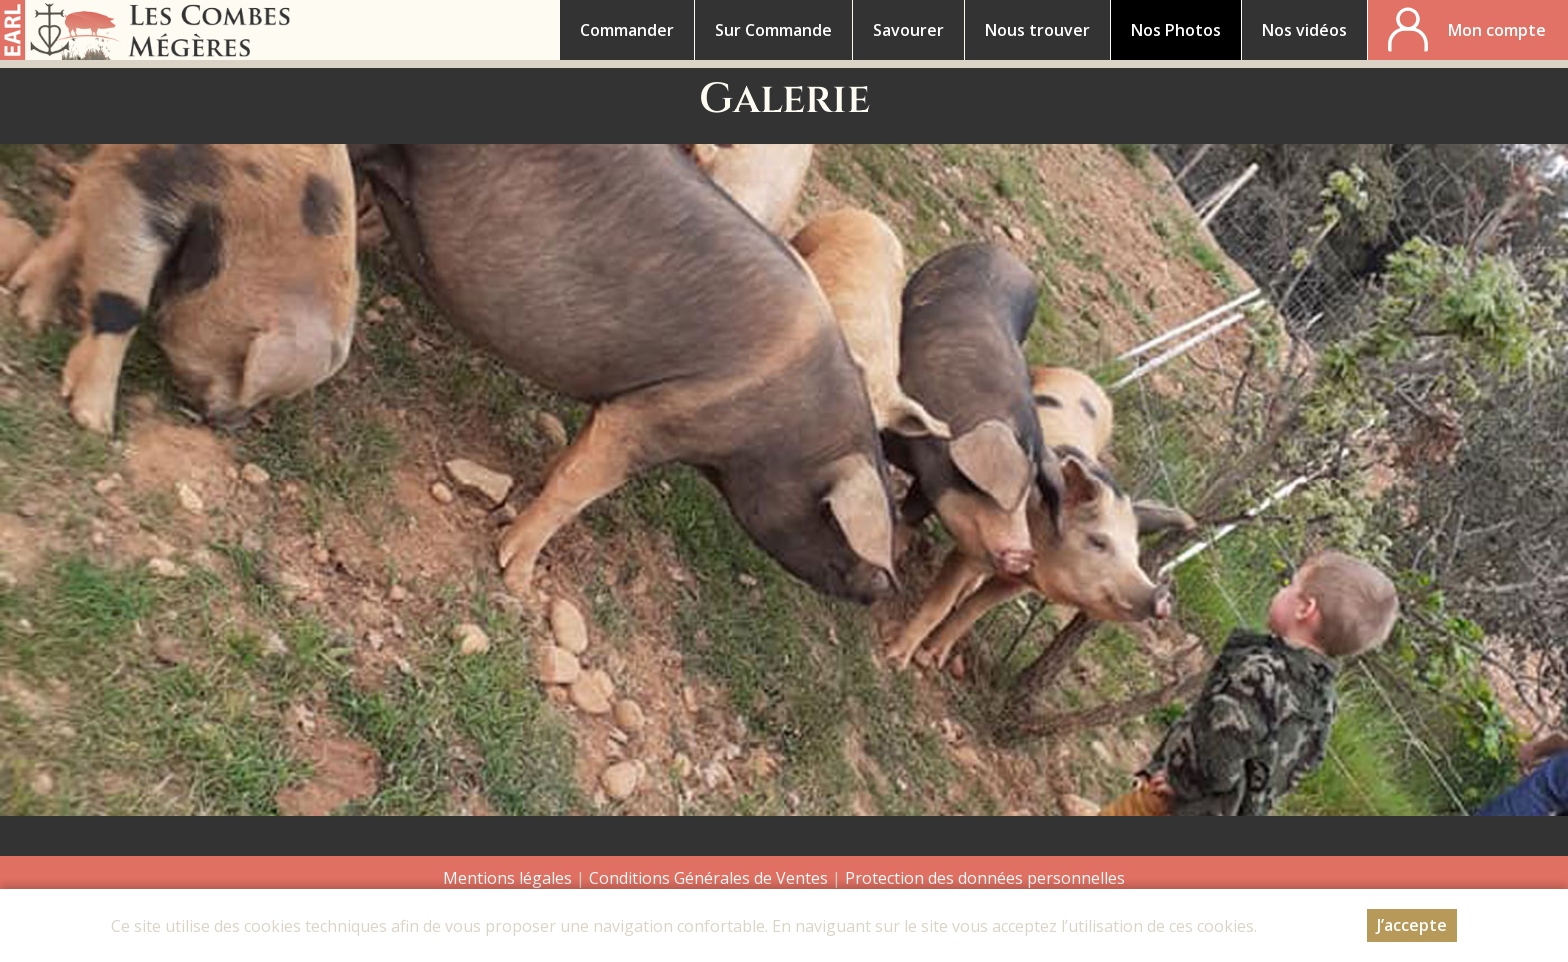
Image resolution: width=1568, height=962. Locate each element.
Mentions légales (507, 878)
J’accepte (1412, 925)
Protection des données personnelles (985, 878)
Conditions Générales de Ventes (710, 878)
